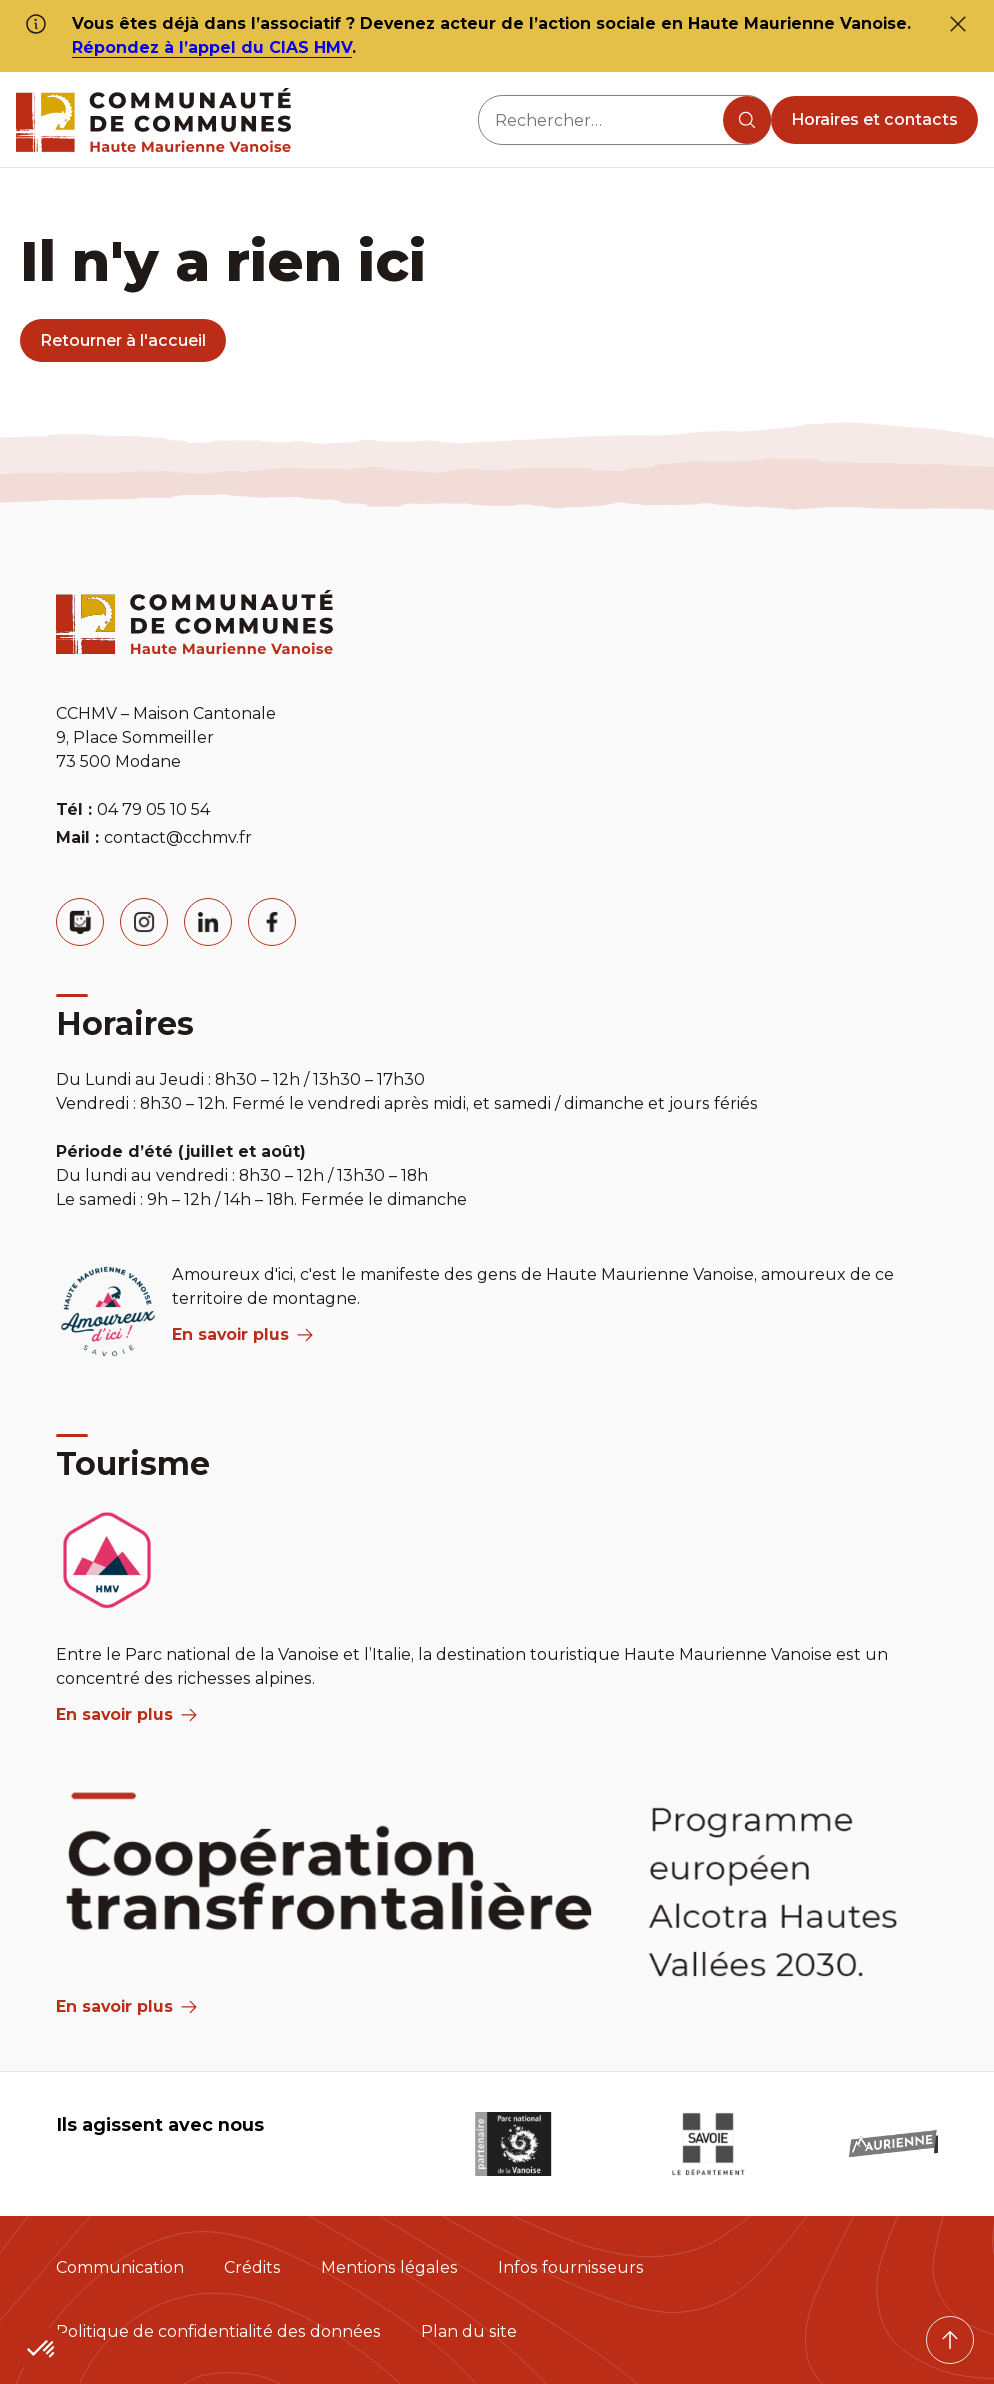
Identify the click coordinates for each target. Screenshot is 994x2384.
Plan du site (469, 2331)
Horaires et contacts (874, 119)
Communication (120, 2267)
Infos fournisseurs (571, 2267)
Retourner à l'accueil (123, 340)
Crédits (252, 2267)
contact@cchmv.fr (178, 837)
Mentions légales (389, 2267)
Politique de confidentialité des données (218, 2331)
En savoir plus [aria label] (242, 1334)
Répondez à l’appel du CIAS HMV (212, 47)
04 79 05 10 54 (153, 809)
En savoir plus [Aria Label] (126, 2006)
